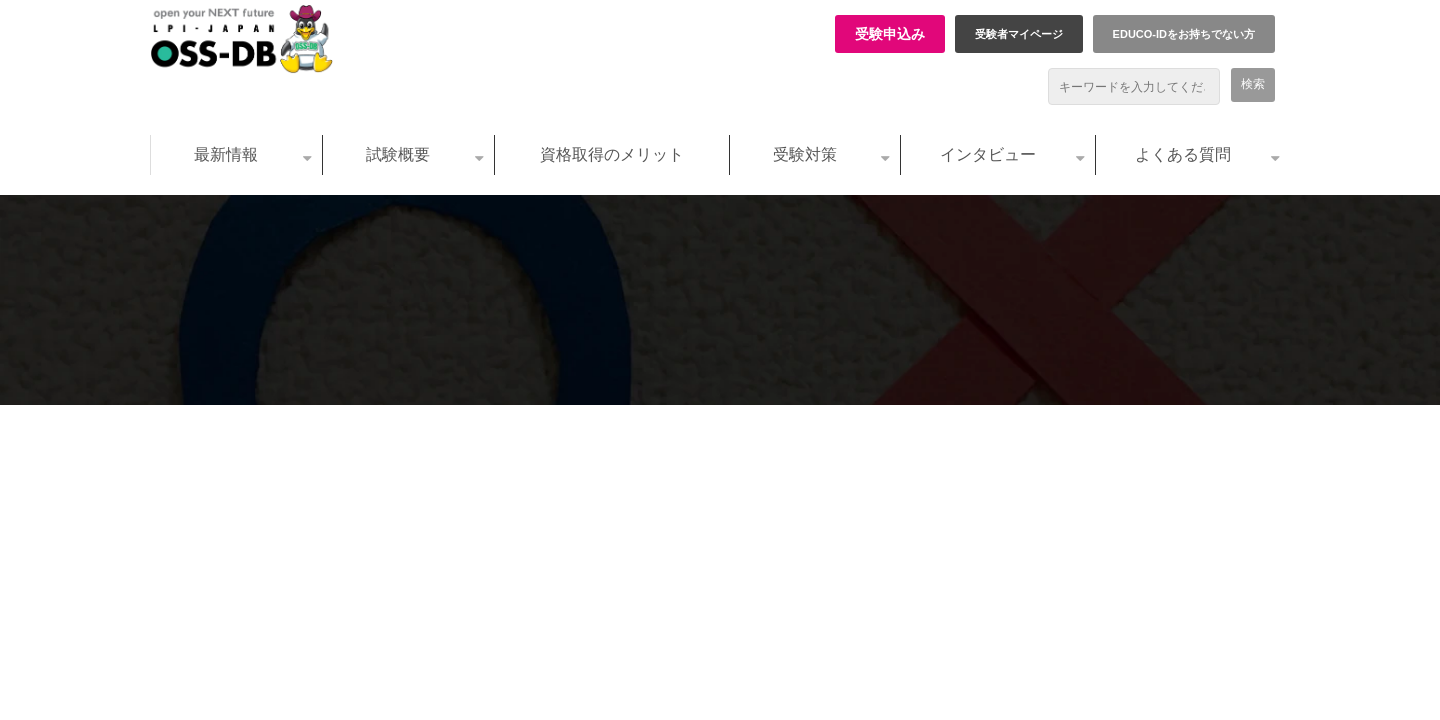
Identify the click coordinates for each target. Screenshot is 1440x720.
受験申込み (890, 34)
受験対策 (805, 154)
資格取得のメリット (612, 154)
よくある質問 (1183, 154)
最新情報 (226, 154)
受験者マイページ (1019, 34)
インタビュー (988, 154)
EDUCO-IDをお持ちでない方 (1184, 34)
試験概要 (398, 154)
